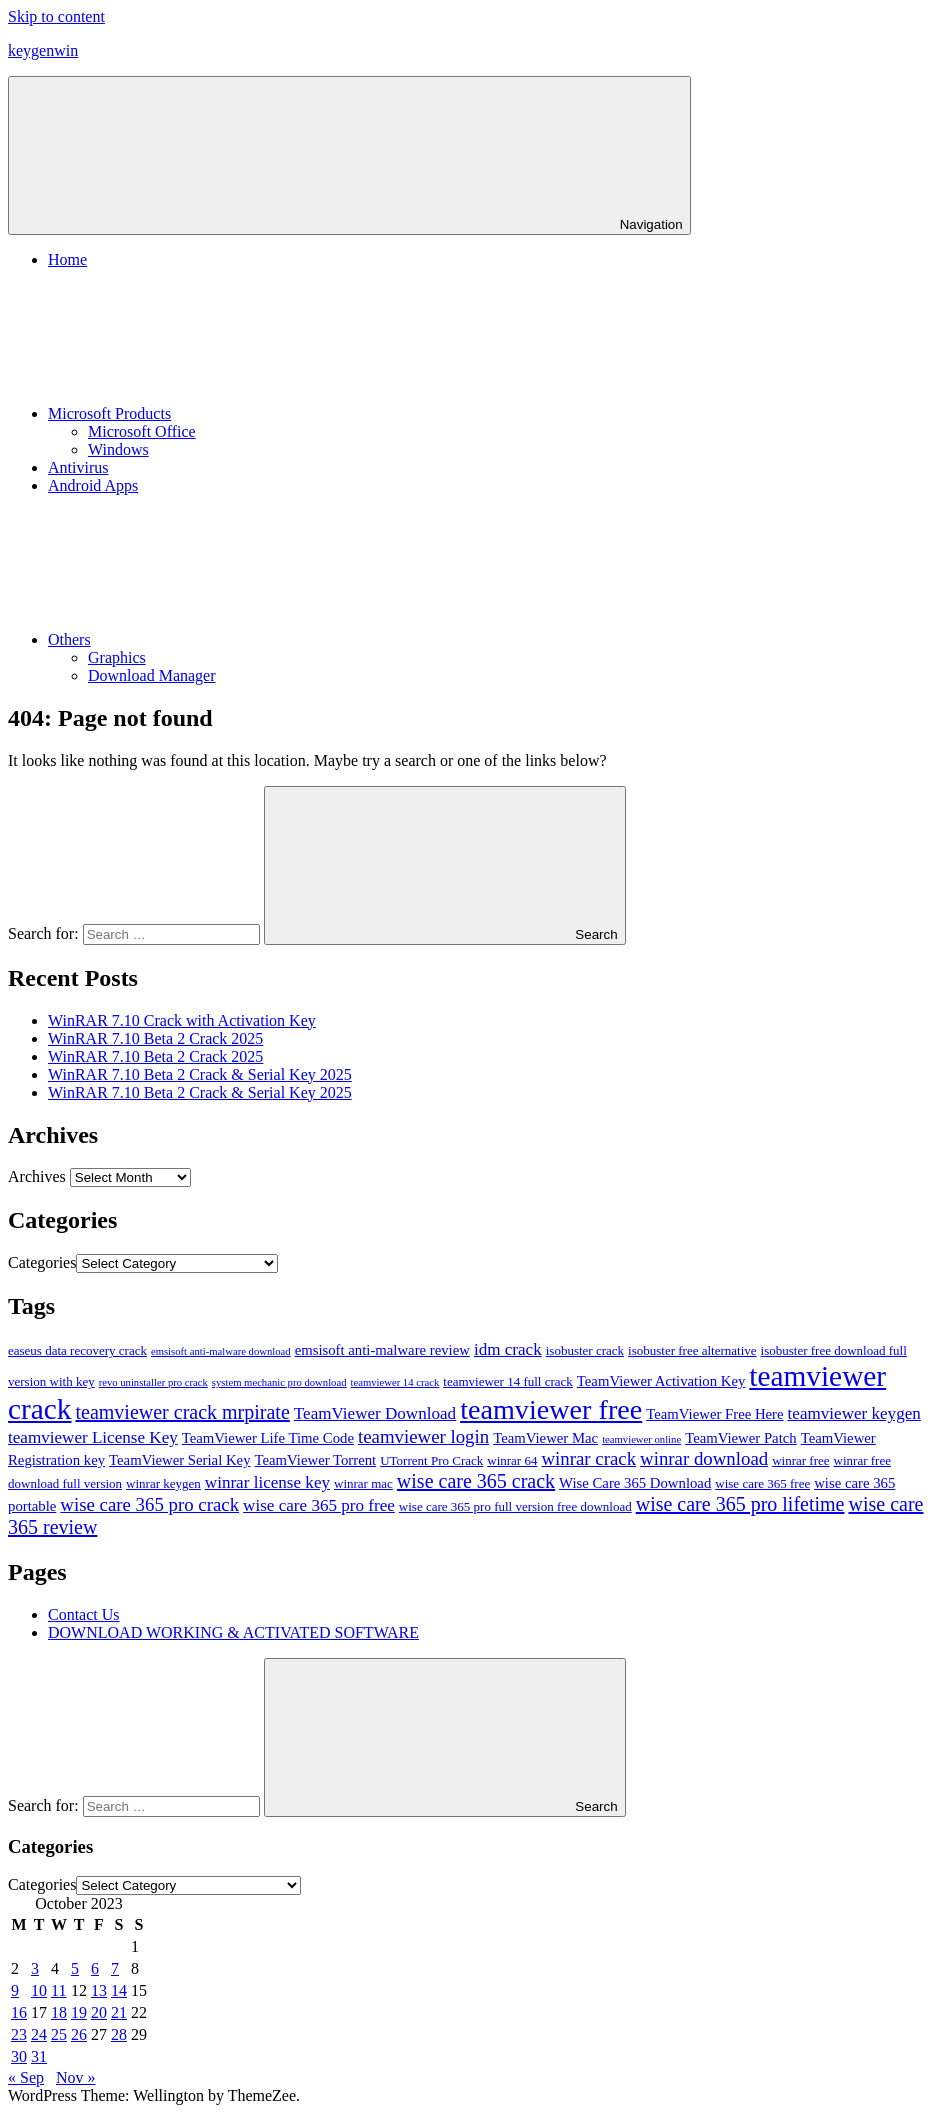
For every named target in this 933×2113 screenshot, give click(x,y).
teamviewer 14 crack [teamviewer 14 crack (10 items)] (395, 1382)
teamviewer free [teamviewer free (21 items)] (551, 1409)
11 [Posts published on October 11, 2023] (58, 1990)
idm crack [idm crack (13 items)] (508, 1349)
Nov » (76, 2077)
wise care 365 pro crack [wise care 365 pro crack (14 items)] (149, 1504)
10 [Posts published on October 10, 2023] (39, 1990)
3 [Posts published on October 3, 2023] (35, 1968)
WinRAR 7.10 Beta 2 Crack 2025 (155, 1038)
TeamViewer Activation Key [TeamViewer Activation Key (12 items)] (661, 1381)
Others (219, 639)
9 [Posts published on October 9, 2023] (15, 1990)
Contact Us (84, 1614)
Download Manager (152, 675)
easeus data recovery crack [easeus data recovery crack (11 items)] (77, 1350)
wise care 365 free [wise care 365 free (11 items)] (762, 1483)
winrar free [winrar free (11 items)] (800, 1460)
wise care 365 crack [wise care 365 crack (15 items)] (476, 1481)
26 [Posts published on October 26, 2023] (79, 2034)
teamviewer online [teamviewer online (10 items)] (641, 1439)
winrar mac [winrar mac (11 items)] (363, 1483)
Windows (118, 449)
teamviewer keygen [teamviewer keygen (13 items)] (854, 1413)
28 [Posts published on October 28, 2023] (119, 2034)
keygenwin (43, 50)
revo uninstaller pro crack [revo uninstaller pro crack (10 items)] (153, 1382)
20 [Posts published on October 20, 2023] (99, 2012)
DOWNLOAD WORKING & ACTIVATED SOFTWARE (233, 1632)
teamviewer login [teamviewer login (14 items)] (423, 1436)
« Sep (26, 2077)
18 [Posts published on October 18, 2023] (59, 2012)
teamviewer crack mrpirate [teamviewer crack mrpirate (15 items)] (182, 1412)
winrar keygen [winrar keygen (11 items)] (163, 1483)
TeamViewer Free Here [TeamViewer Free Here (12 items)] (714, 1414)
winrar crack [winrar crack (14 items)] (588, 1458)
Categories (42, 1262)
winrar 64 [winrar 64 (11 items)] (512, 1460)
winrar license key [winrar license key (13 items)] (267, 1482)
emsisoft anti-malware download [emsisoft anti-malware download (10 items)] (221, 1351)
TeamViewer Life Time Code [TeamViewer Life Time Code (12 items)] (268, 1438)
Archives (37, 1176)
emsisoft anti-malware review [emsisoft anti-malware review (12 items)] (382, 1350)
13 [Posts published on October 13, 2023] (99, 1990)
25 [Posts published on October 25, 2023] (59, 2034)
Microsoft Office (142, 431)
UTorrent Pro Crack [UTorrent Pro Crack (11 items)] (431, 1460)
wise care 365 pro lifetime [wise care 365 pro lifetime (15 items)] (740, 1504)
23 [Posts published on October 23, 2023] (19, 2034)
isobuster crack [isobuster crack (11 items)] (585, 1350)
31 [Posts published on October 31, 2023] (39, 2056)
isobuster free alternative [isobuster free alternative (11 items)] (692, 1350)
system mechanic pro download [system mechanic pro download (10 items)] (279, 1382)
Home (67, 259)
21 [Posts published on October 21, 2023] (119, 2012)
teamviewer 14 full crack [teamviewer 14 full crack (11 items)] (508, 1381)
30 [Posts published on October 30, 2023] (19, 2056)
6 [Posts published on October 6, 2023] (95, 1968)
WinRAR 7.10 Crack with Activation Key (182, 1020)
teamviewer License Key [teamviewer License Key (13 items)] (93, 1437)
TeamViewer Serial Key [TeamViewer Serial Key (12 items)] (179, 1460)
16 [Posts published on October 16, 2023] (19, 2012)
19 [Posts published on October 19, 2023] (79, 2012)
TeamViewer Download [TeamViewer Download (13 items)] (375, 1413)
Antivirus (78, 467)
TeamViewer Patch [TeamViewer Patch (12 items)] (741, 1438)
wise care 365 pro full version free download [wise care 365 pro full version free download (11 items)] (515, 1506)
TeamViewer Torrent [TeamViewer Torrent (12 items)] (316, 1460)
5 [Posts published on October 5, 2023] (75, 1968)
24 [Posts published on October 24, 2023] (39, 2034)
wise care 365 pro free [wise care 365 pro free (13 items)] (319, 1505)
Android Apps (93, 485)
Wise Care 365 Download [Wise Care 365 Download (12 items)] (635, 1483)
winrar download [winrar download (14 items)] (704, 1458)
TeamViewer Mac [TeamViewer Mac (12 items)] (545, 1438)
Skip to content (56, 16)
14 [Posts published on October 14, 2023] (119, 1990)
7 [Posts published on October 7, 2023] (115, 1968)
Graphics (117, 657)
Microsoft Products (259, 413)
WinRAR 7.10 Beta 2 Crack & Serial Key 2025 (200, 1074)
